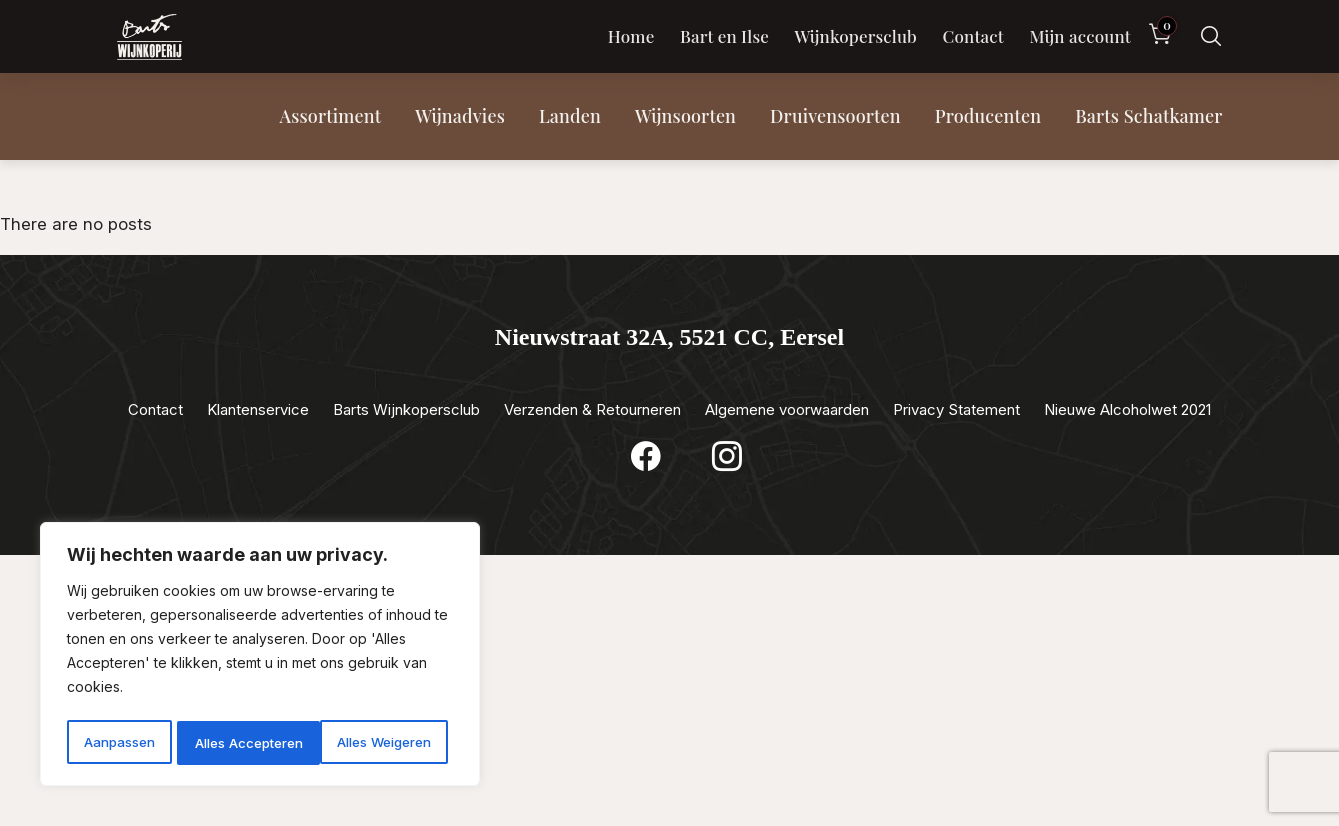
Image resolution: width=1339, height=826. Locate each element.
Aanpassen (117, 742)
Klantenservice (258, 409)
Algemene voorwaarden (787, 409)
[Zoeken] (1211, 36)
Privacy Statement (956, 409)
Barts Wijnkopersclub (406, 409)
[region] (260, 657)
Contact (972, 36)
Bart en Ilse (724, 36)
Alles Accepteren (383, 742)
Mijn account (1080, 36)
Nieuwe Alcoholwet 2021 (1127, 409)
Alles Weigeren (240, 742)
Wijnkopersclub (855, 36)
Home (631, 36)
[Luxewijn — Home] (149, 37)
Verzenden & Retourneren (592, 409)
